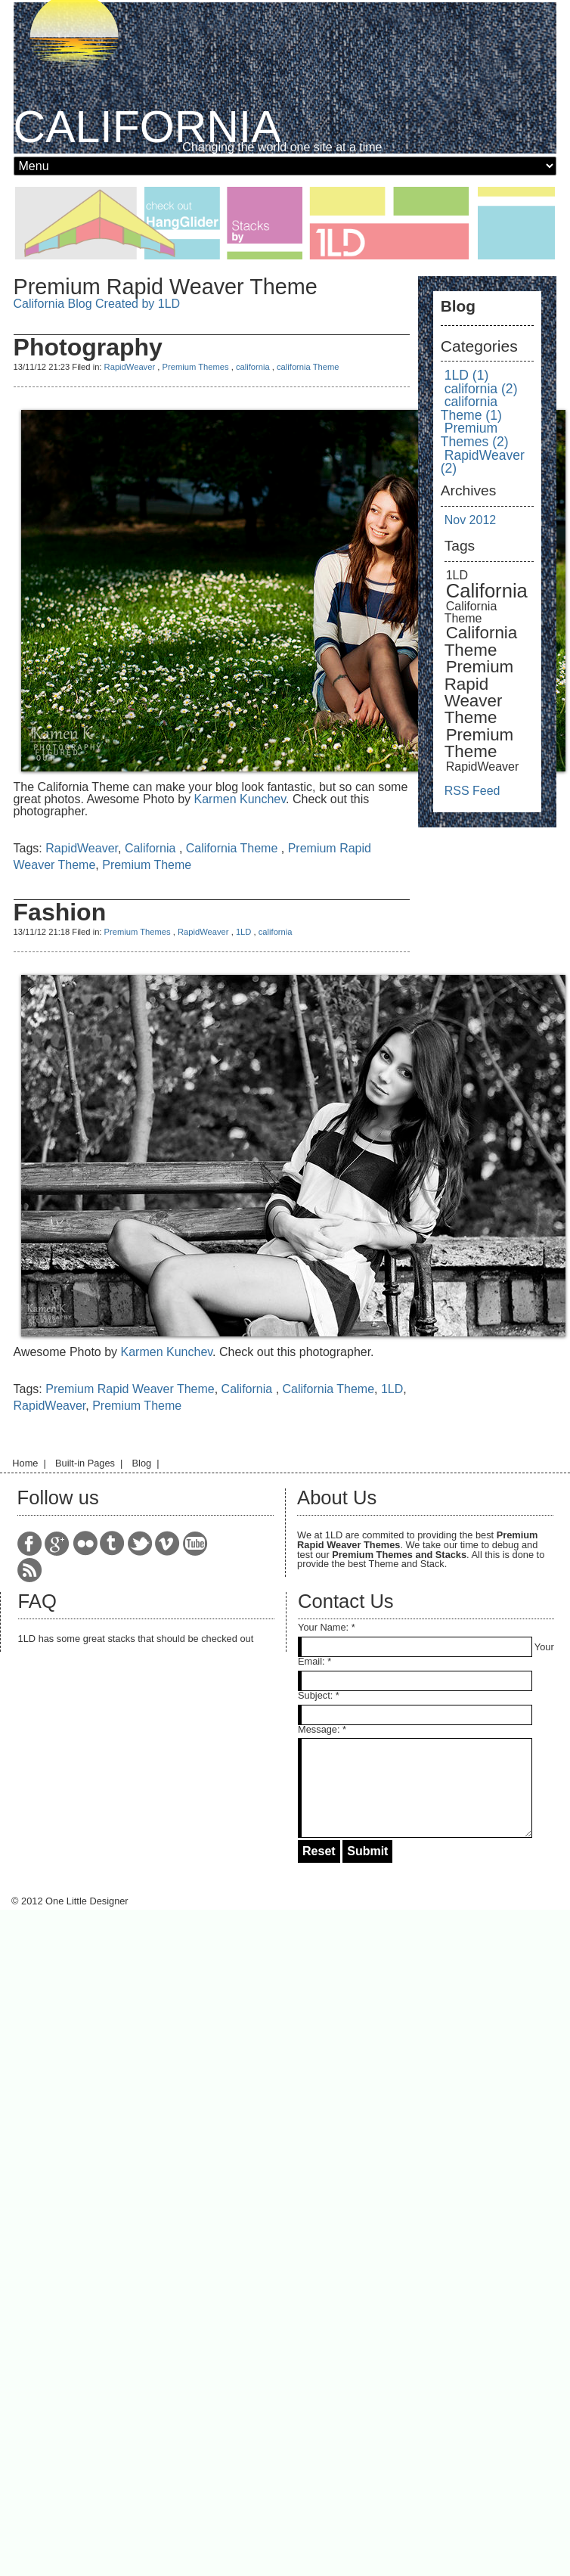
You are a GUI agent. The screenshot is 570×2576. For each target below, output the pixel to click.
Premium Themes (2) (475, 435)
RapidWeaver (130, 366)
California (152, 848)
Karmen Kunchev (240, 799)
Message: (318, 1729)
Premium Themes (195, 366)
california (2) (481, 388)
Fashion (60, 912)
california (254, 366)
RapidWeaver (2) (483, 462)
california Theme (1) (471, 408)
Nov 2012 (471, 520)
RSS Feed (472, 790)
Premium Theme (146, 864)
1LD (244, 931)
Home (25, 1463)
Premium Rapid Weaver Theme (130, 1389)
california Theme (308, 366)
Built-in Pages (85, 1463)
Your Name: (323, 1627)
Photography (88, 347)
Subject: (315, 1695)
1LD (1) (467, 375)
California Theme (233, 848)
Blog (142, 1463)
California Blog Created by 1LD (97, 303)
